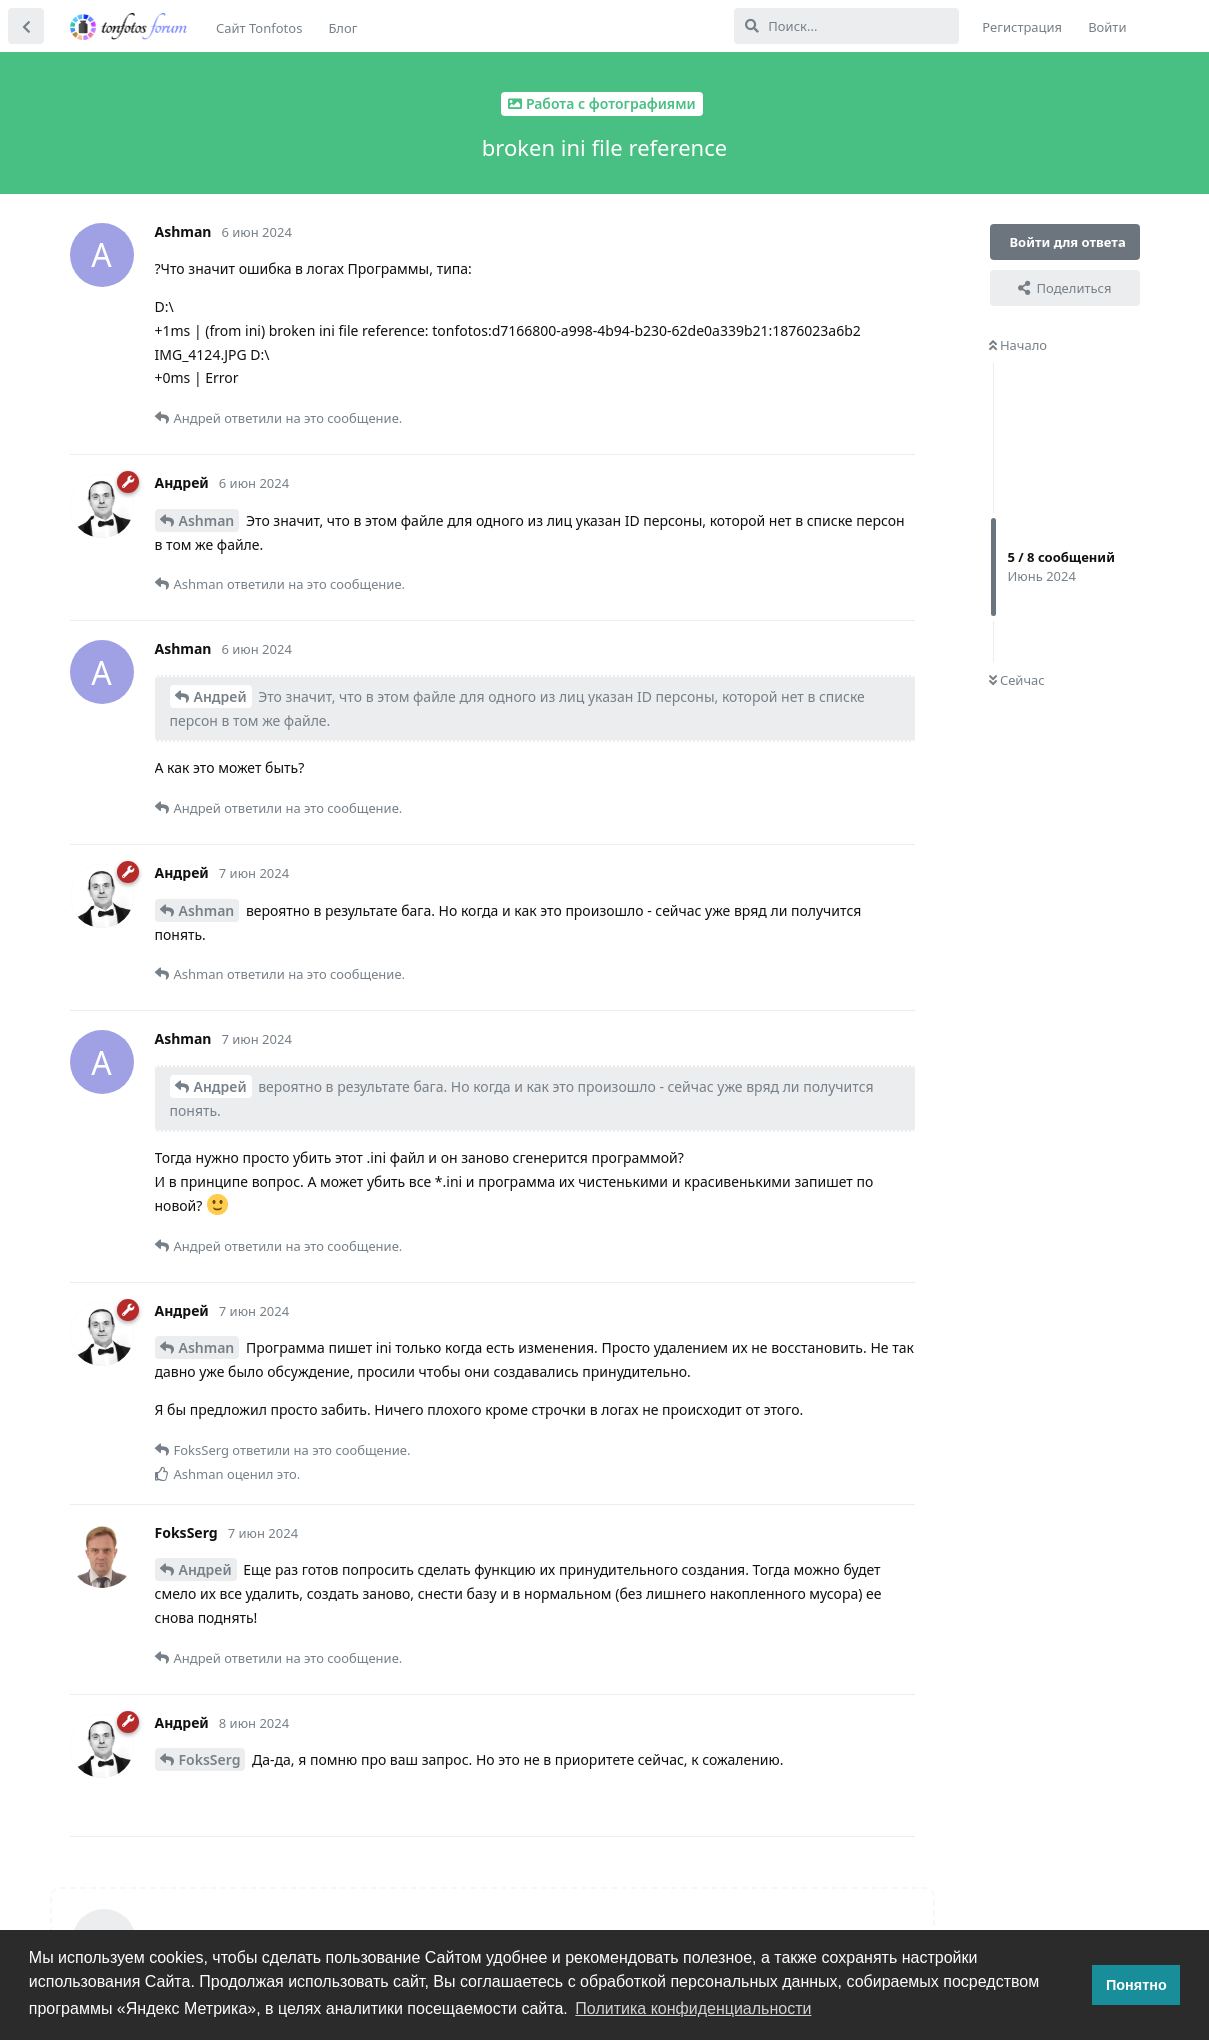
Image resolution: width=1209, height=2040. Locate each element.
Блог (342, 28)
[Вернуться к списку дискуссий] (26, 26)
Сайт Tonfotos (259, 28)
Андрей (220, 696)
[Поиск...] (846, 26)
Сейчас (1017, 680)
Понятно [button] (1136, 1985)
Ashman (207, 520)
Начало (1018, 345)
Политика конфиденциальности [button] (693, 2008)
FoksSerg (210, 1759)
